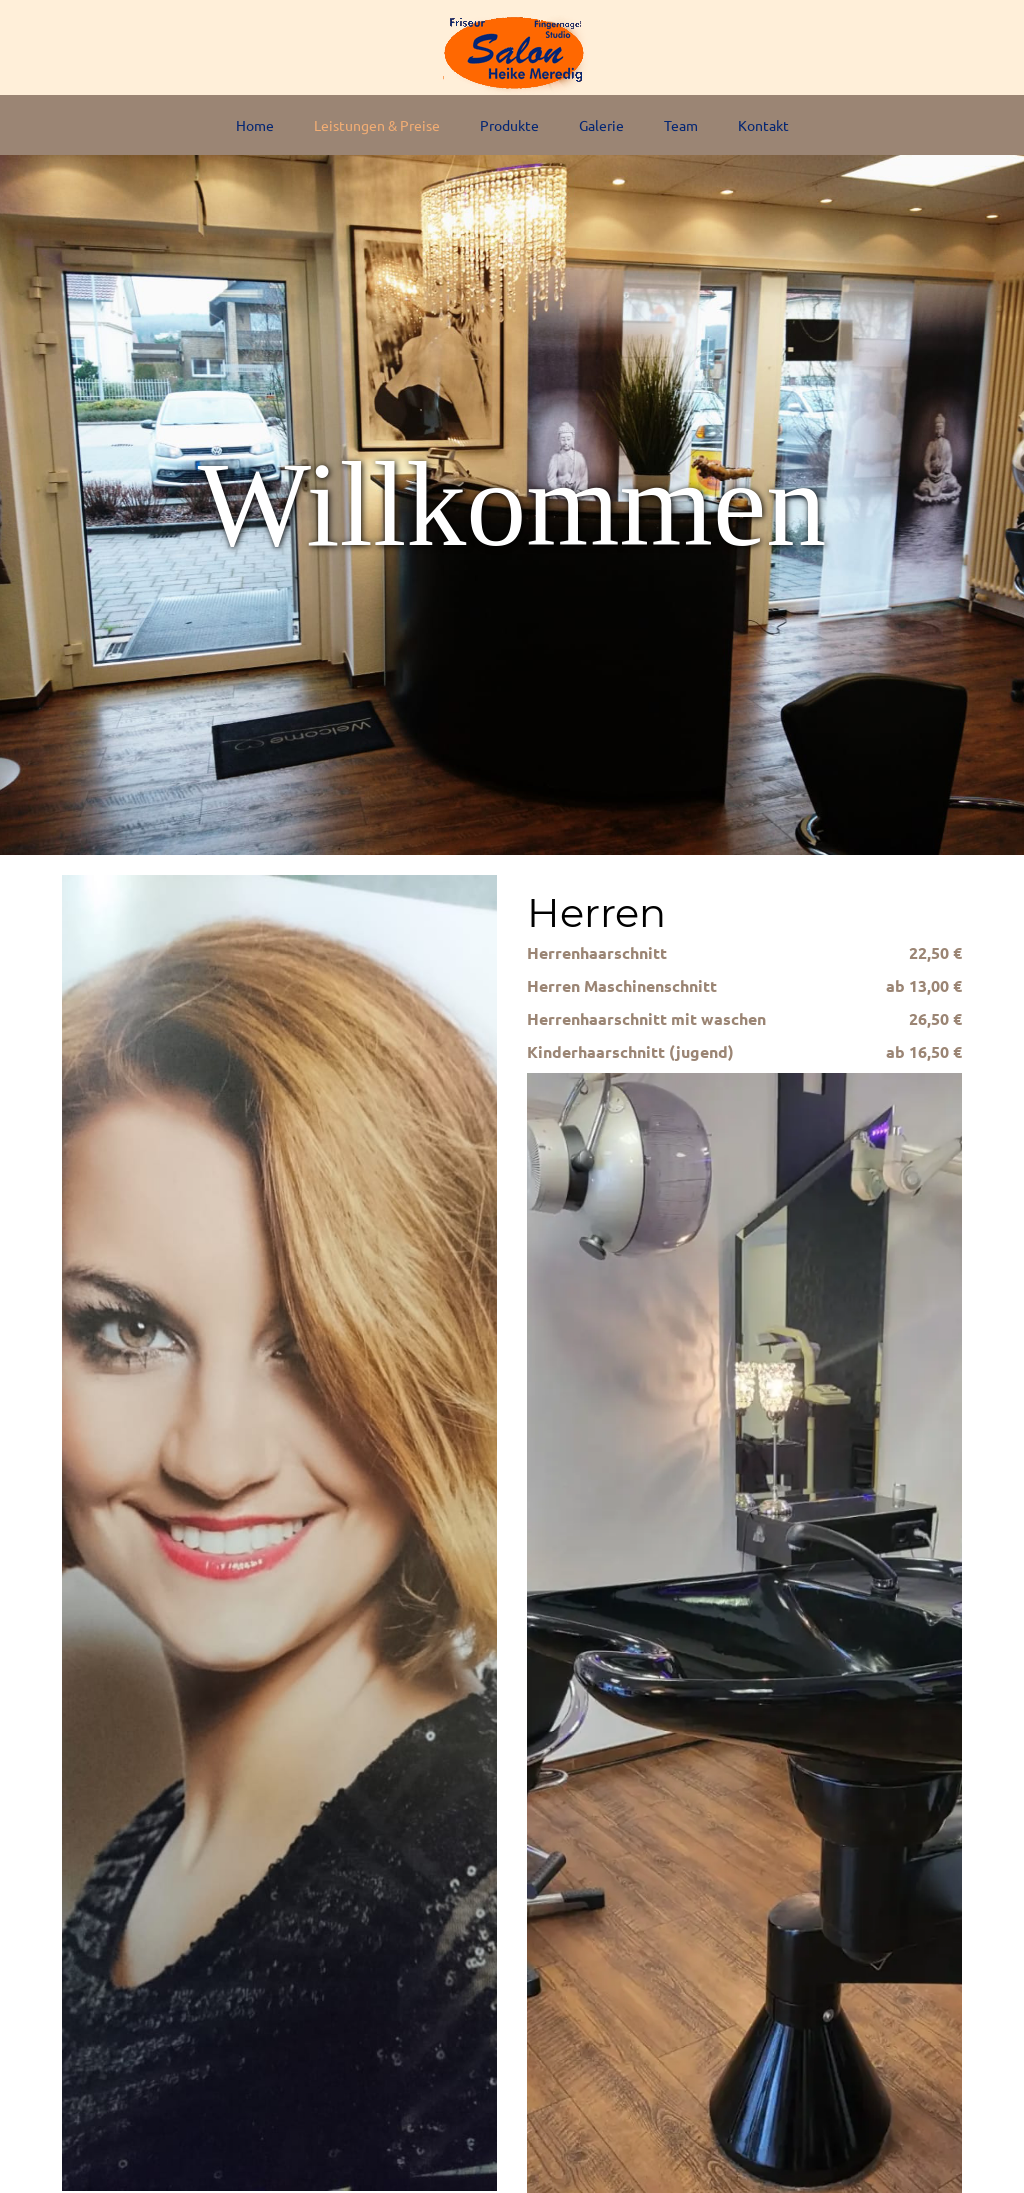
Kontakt (763, 125)
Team (681, 125)
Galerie (601, 125)
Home (255, 125)
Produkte (509, 125)
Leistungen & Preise (377, 125)
